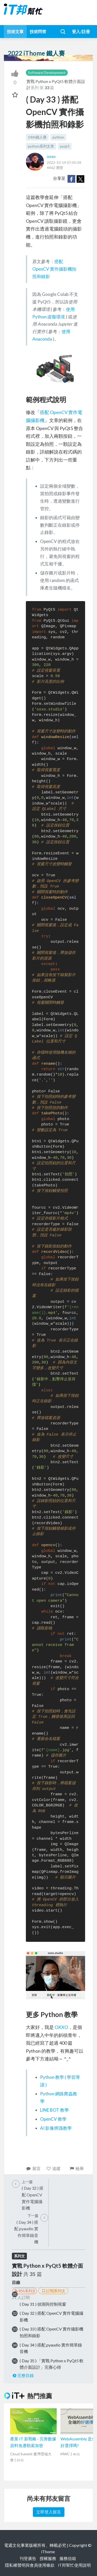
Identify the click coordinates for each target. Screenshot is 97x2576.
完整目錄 (23, 2375)
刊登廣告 (28, 2558)
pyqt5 (65, 146)
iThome (48, 2551)
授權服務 (48, 2558)
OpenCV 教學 (53, 2119)
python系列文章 (41, 146)
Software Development (47, 72)
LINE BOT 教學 (54, 2110)
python (58, 137)
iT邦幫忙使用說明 (74, 2565)
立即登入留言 (48, 2511)
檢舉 (76, 2168)
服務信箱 (67, 2558)
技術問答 (38, 31)
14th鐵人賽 (37, 137)
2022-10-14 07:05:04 (64, 162)
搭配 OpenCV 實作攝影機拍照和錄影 (54, 269)
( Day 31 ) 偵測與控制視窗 (43, 2304)
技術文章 (15, 31)
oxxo (51, 156)
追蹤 (53, 2168)
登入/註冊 (81, 31)
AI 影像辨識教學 (56, 2128)
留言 (33, 2168)
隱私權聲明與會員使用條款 (30, 2565)
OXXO (61, 2027)
